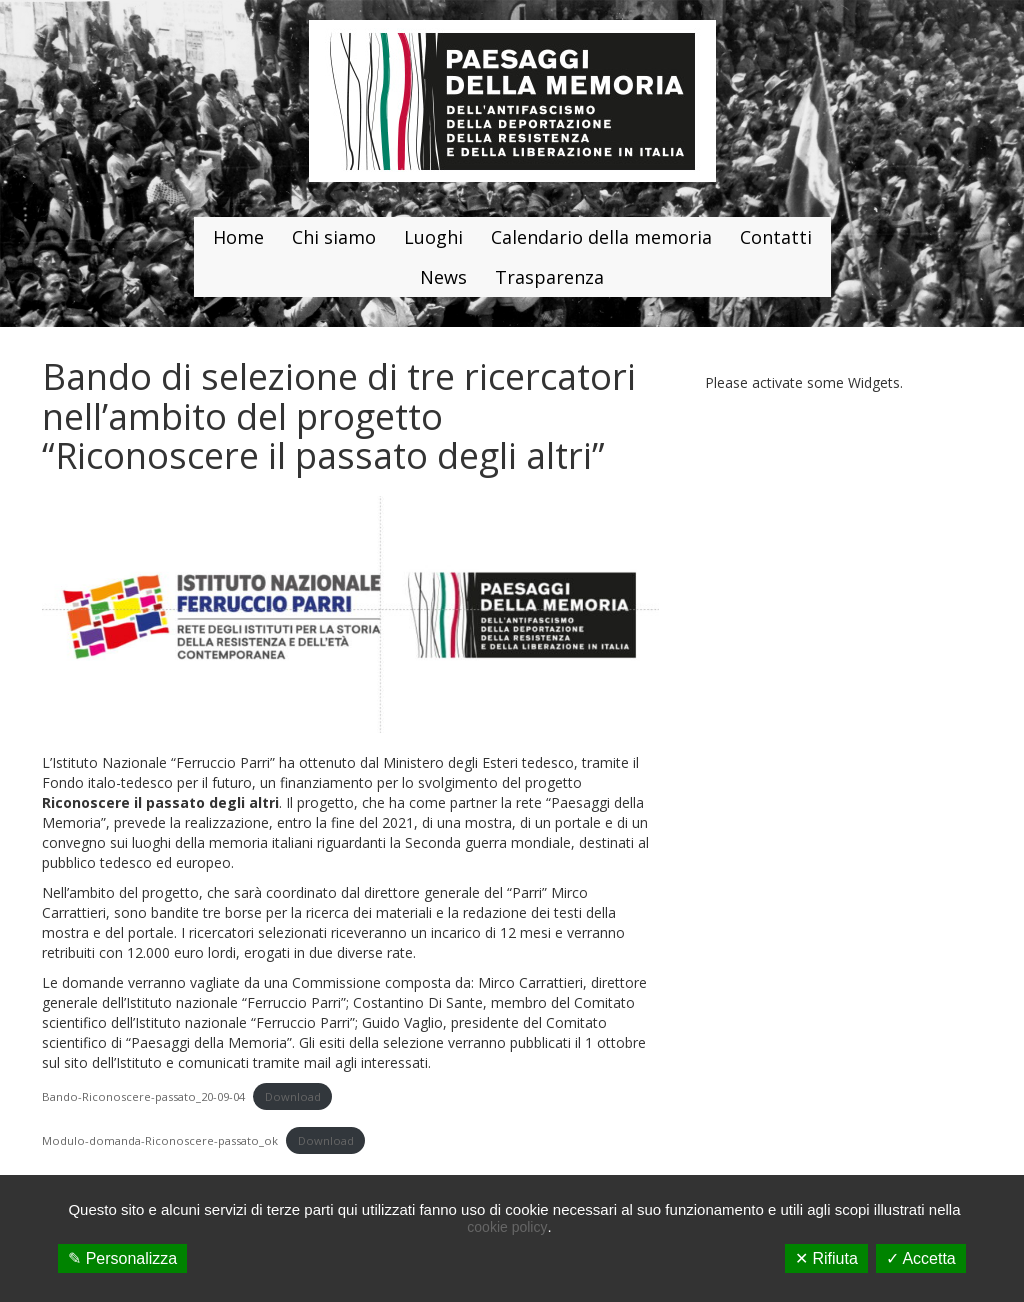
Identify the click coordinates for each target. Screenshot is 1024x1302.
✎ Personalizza (122, 1258)
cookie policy (507, 1227)
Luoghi (433, 237)
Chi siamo (334, 237)
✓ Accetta (921, 1258)
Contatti (776, 237)
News (443, 277)
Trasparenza (549, 277)
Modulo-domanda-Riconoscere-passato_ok (160, 1140)
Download (293, 1096)
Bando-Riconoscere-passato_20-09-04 (143, 1096)
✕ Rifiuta (826, 1258)
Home (238, 237)
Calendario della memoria (601, 237)
